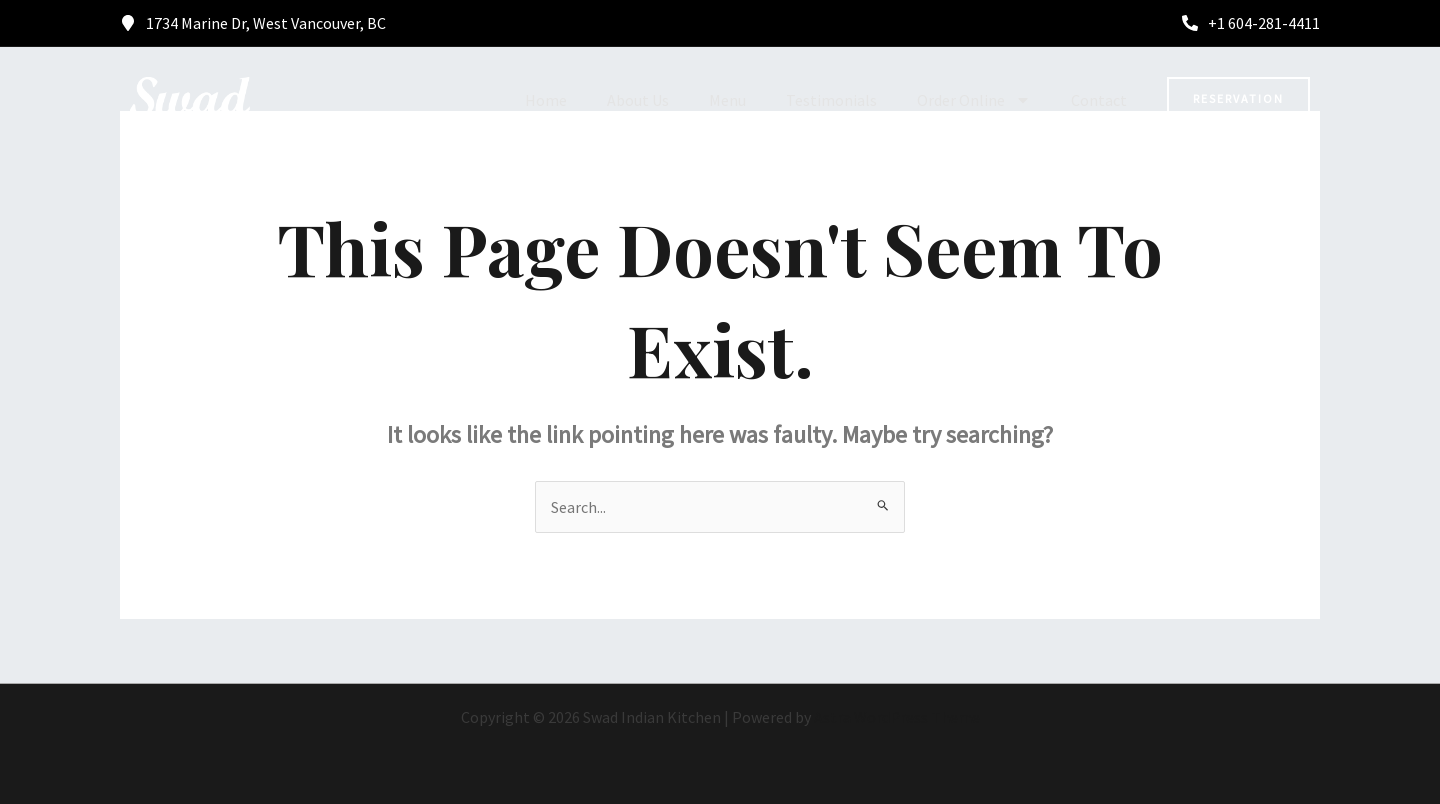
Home (546, 100)
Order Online (974, 100)
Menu (727, 100)
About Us (638, 100)
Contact (1099, 100)
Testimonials (831, 100)
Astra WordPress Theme (897, 717)
